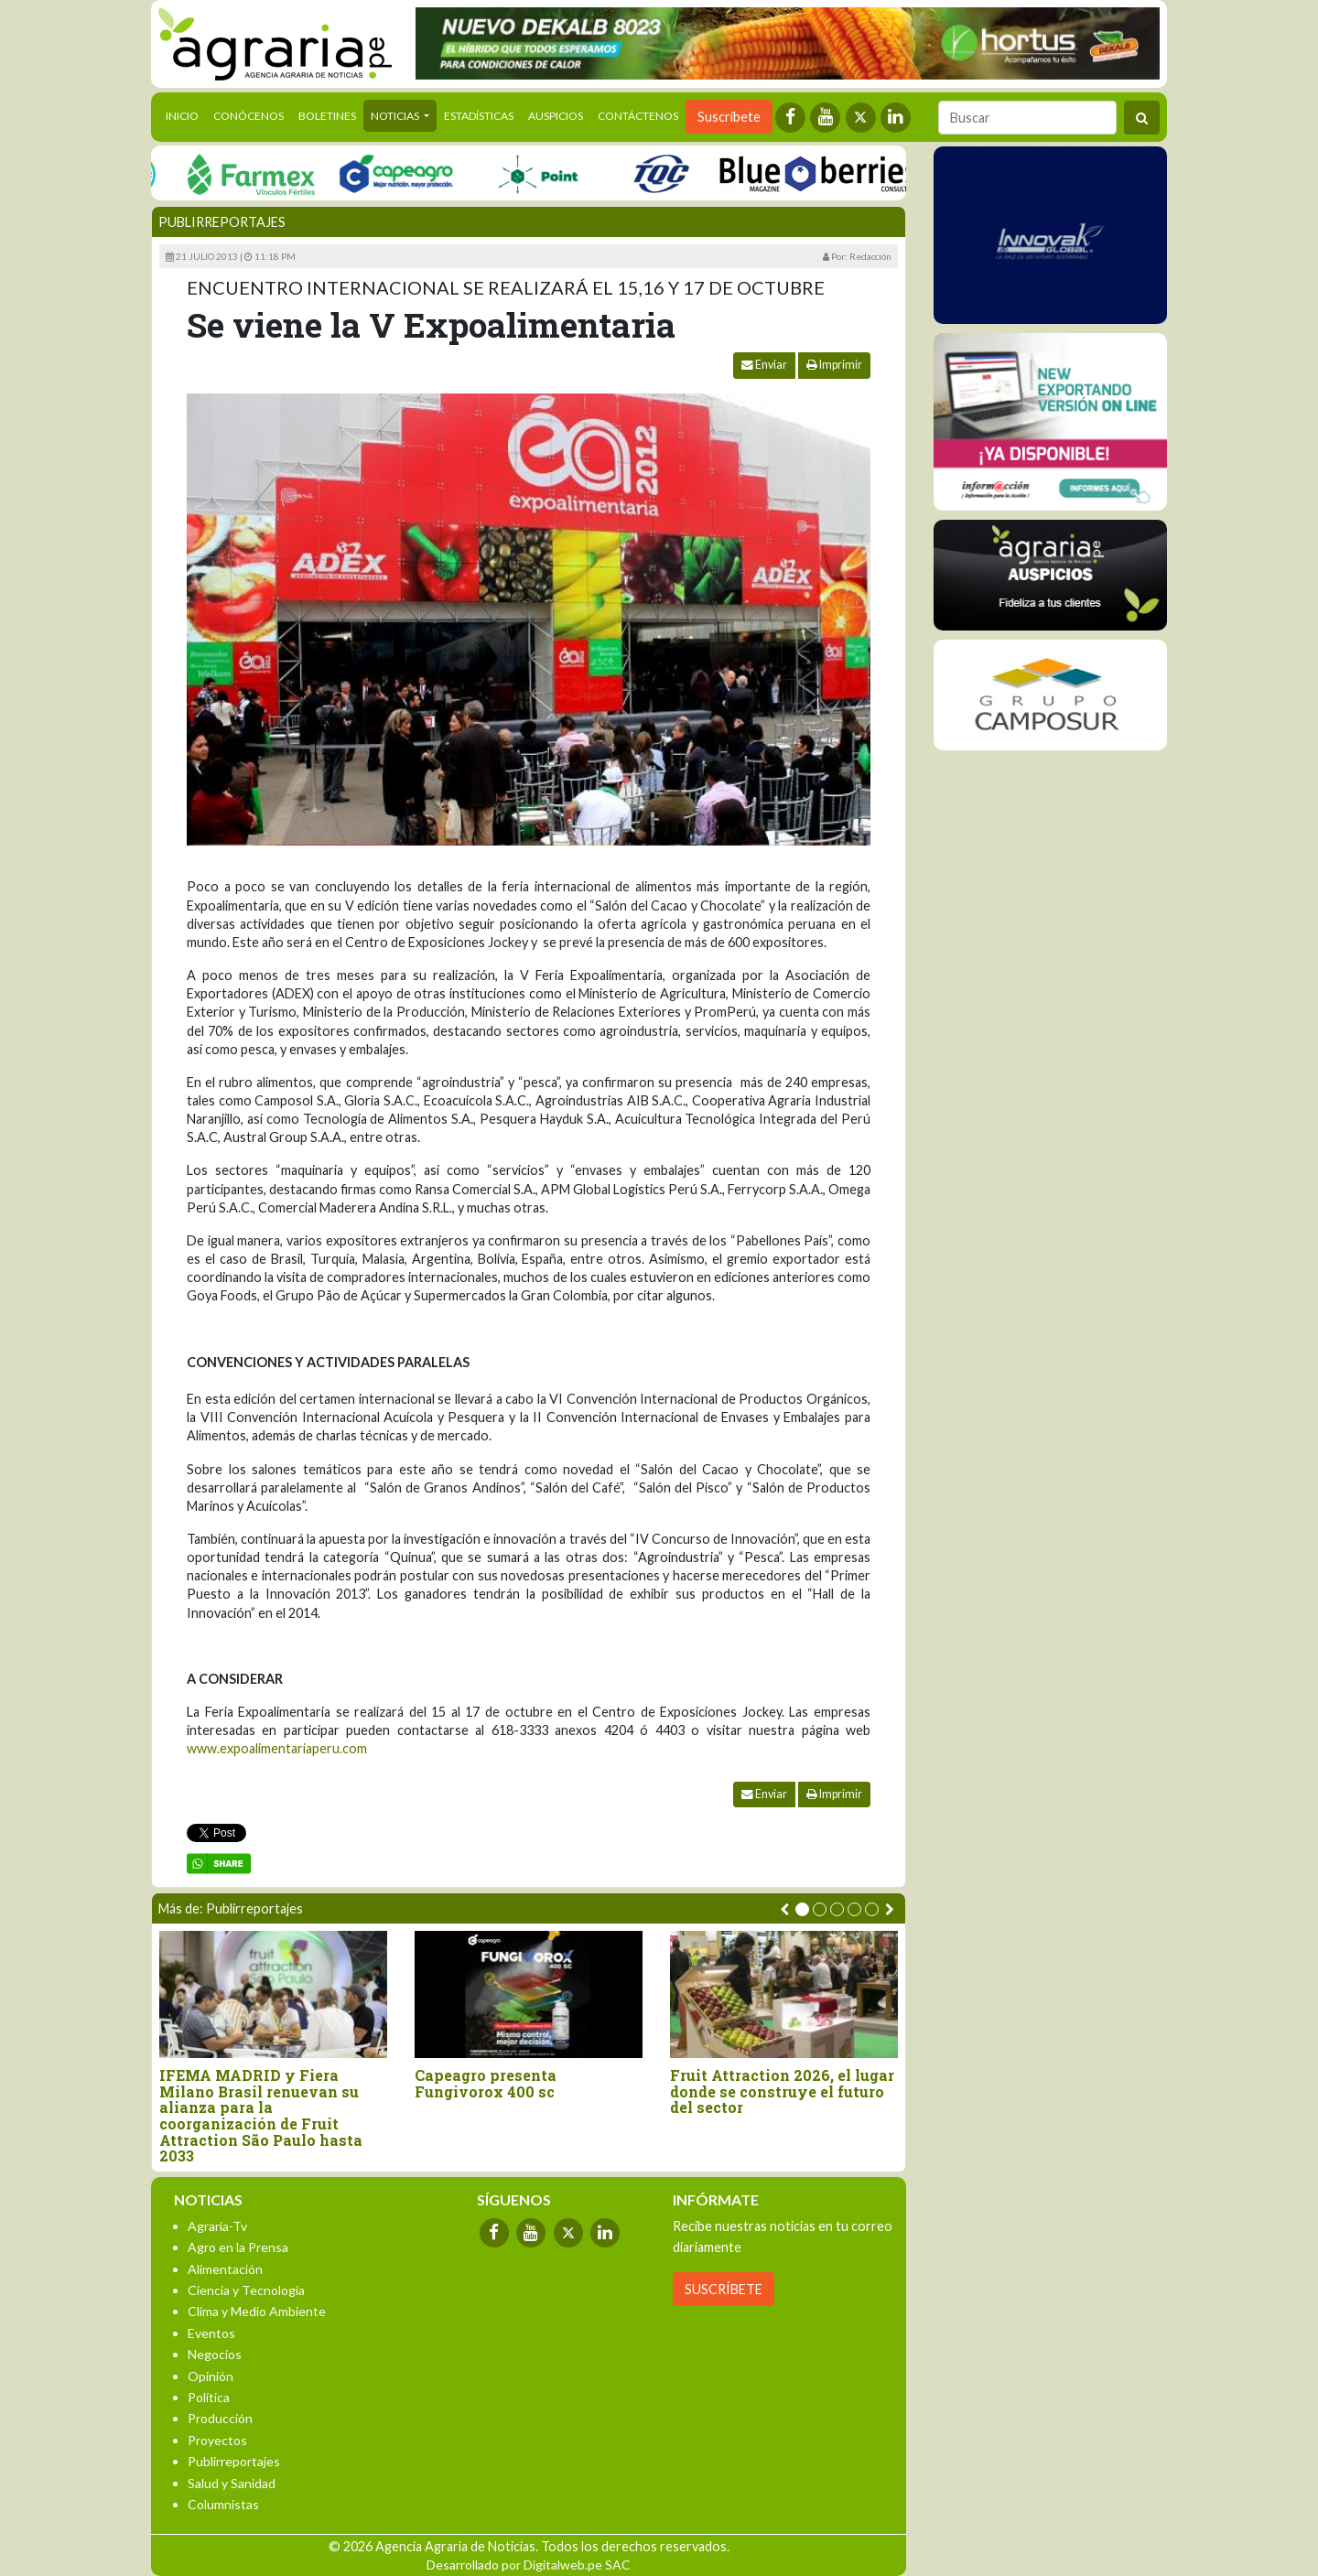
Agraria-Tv (217, 2226)
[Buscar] (1027, 118)
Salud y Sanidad (231, 2483)
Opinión (210, 2376)
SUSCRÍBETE (723, 2289)
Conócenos (248, 116)
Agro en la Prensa (238, 2247)
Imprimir (834, 365)
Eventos (211, 2333)
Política (209, 2397)
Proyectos (217, 2440)
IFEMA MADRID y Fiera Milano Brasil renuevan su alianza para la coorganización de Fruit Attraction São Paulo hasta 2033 (260, 2115)
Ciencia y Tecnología (246, 2290)
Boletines (327, 116)
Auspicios (555, 116)
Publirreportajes (222, 222)
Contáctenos (638, 116)
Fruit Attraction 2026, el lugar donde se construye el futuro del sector (782, 2091)
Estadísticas (478, 116)
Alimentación (225, 2269)
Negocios (215, 2354)
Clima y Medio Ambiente (257, 2311)
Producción (220, 2418)
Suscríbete (729, 116)
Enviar (764, 365)
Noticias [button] (396, 116)
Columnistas (223, 2504)
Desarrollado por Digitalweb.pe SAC (529, 2564)
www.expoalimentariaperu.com (277, 1748)
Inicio (186, 114)
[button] (802, 1909)
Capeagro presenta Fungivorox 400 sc (485, 2083)
